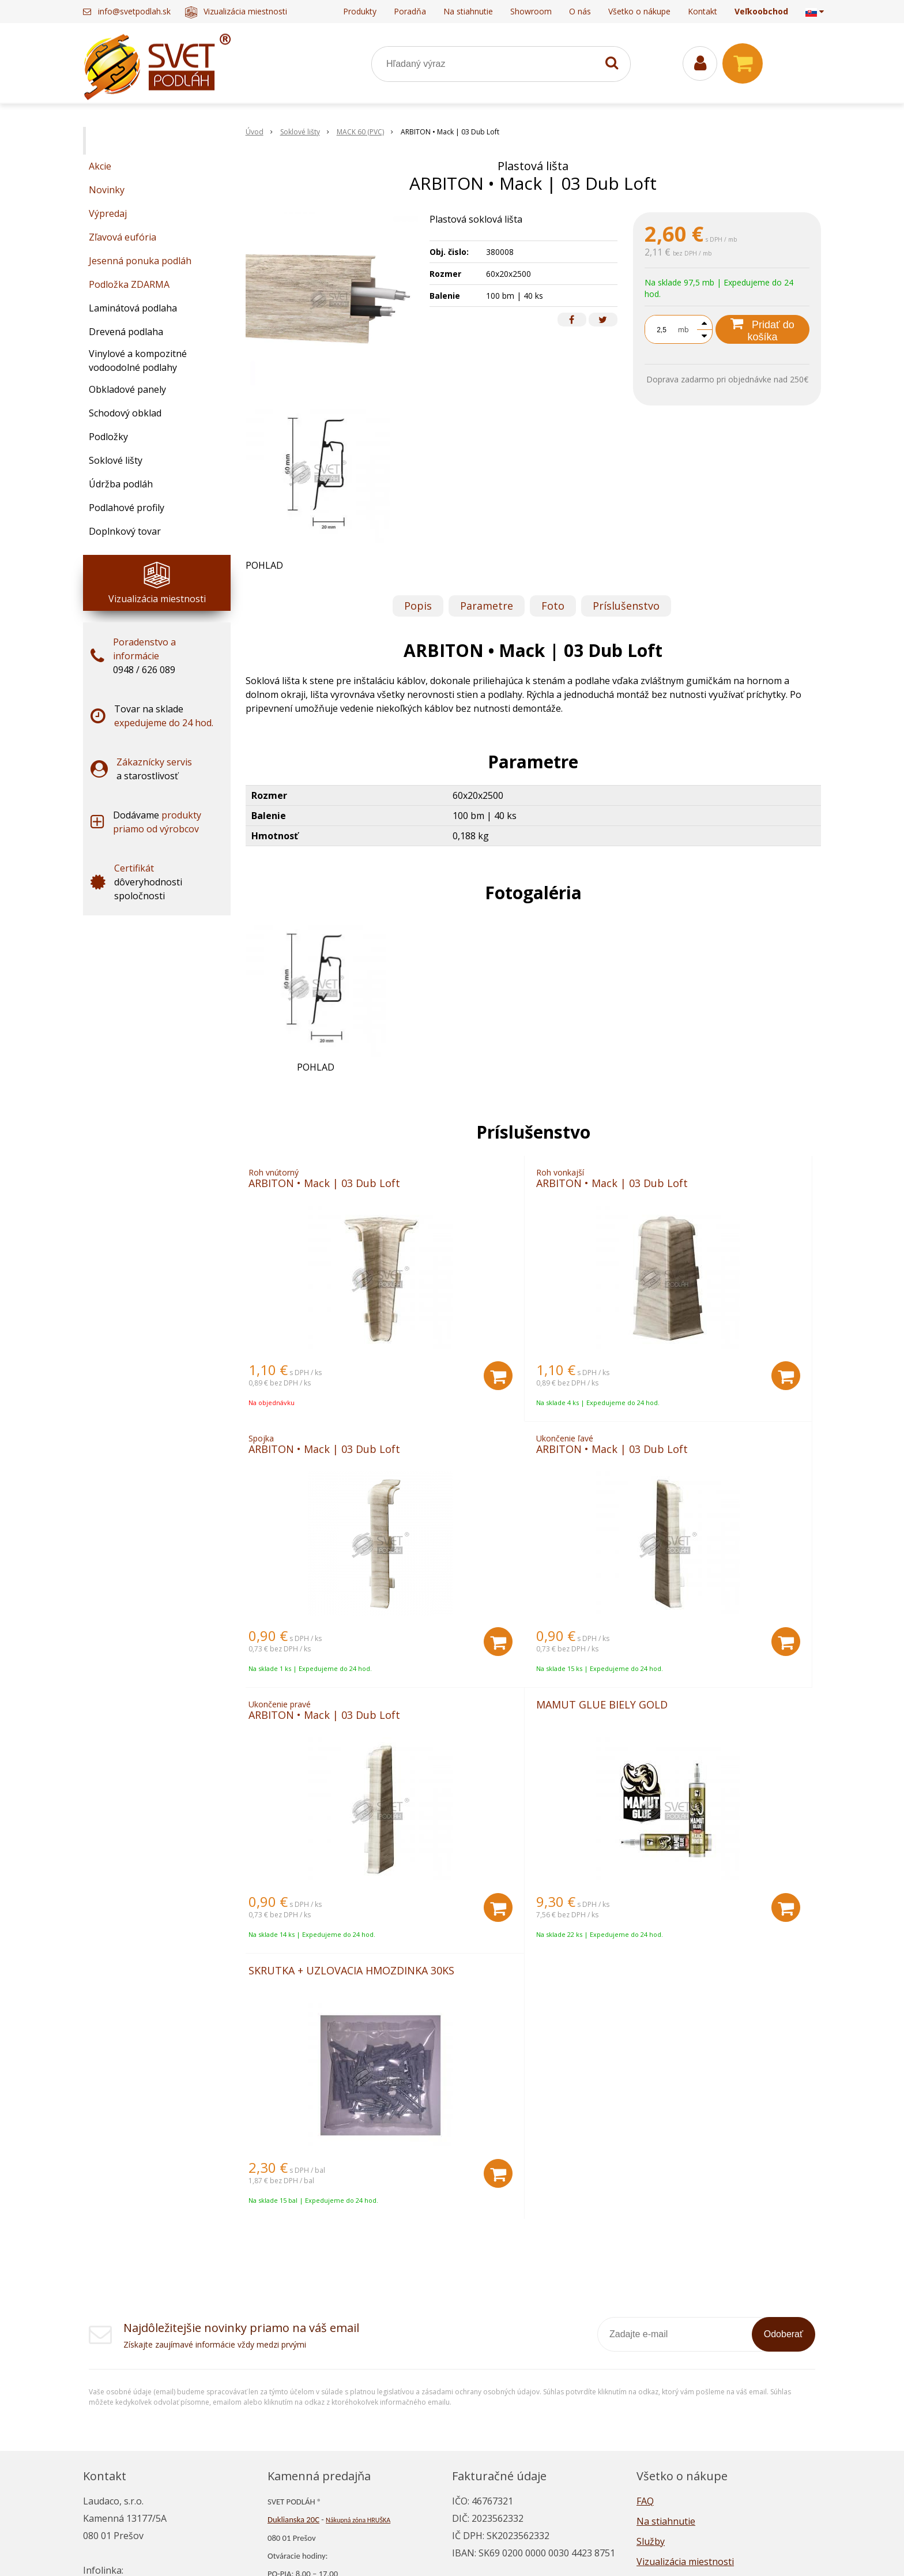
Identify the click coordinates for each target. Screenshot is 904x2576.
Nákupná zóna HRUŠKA (358, 2306)
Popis (418, 606)
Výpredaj (108, 213)
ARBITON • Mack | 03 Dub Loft (332, 1187)
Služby (650, 2327)
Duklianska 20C (293, 2305)
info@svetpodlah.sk (134, 11)
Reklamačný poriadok (683, 2408)
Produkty (359, 11)
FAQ (645, 2287)
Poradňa (410, 11)
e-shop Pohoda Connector (492, 2549)
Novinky (107, 189)
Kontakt (702, 11)
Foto (552, 606)
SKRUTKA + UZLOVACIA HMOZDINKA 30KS (305, 1753)
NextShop (413, 2549)
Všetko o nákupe (639, 11)
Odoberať (783, 2120)
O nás (580, 11)
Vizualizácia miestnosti (235, 11)
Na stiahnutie (468, 11)
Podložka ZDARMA (129, 284)
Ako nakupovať (669, 2388)
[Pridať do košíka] (401, 1384)
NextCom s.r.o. (583, 2549)
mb (683, 330)
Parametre (486, 606)
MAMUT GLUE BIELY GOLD (697, 1464)
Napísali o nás (667, 2367)
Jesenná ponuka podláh (140, 260)
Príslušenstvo (626, 606)
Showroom (531, 11)
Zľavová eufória (122, 237)
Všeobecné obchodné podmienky (707, 2428)
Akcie (100, 166)
